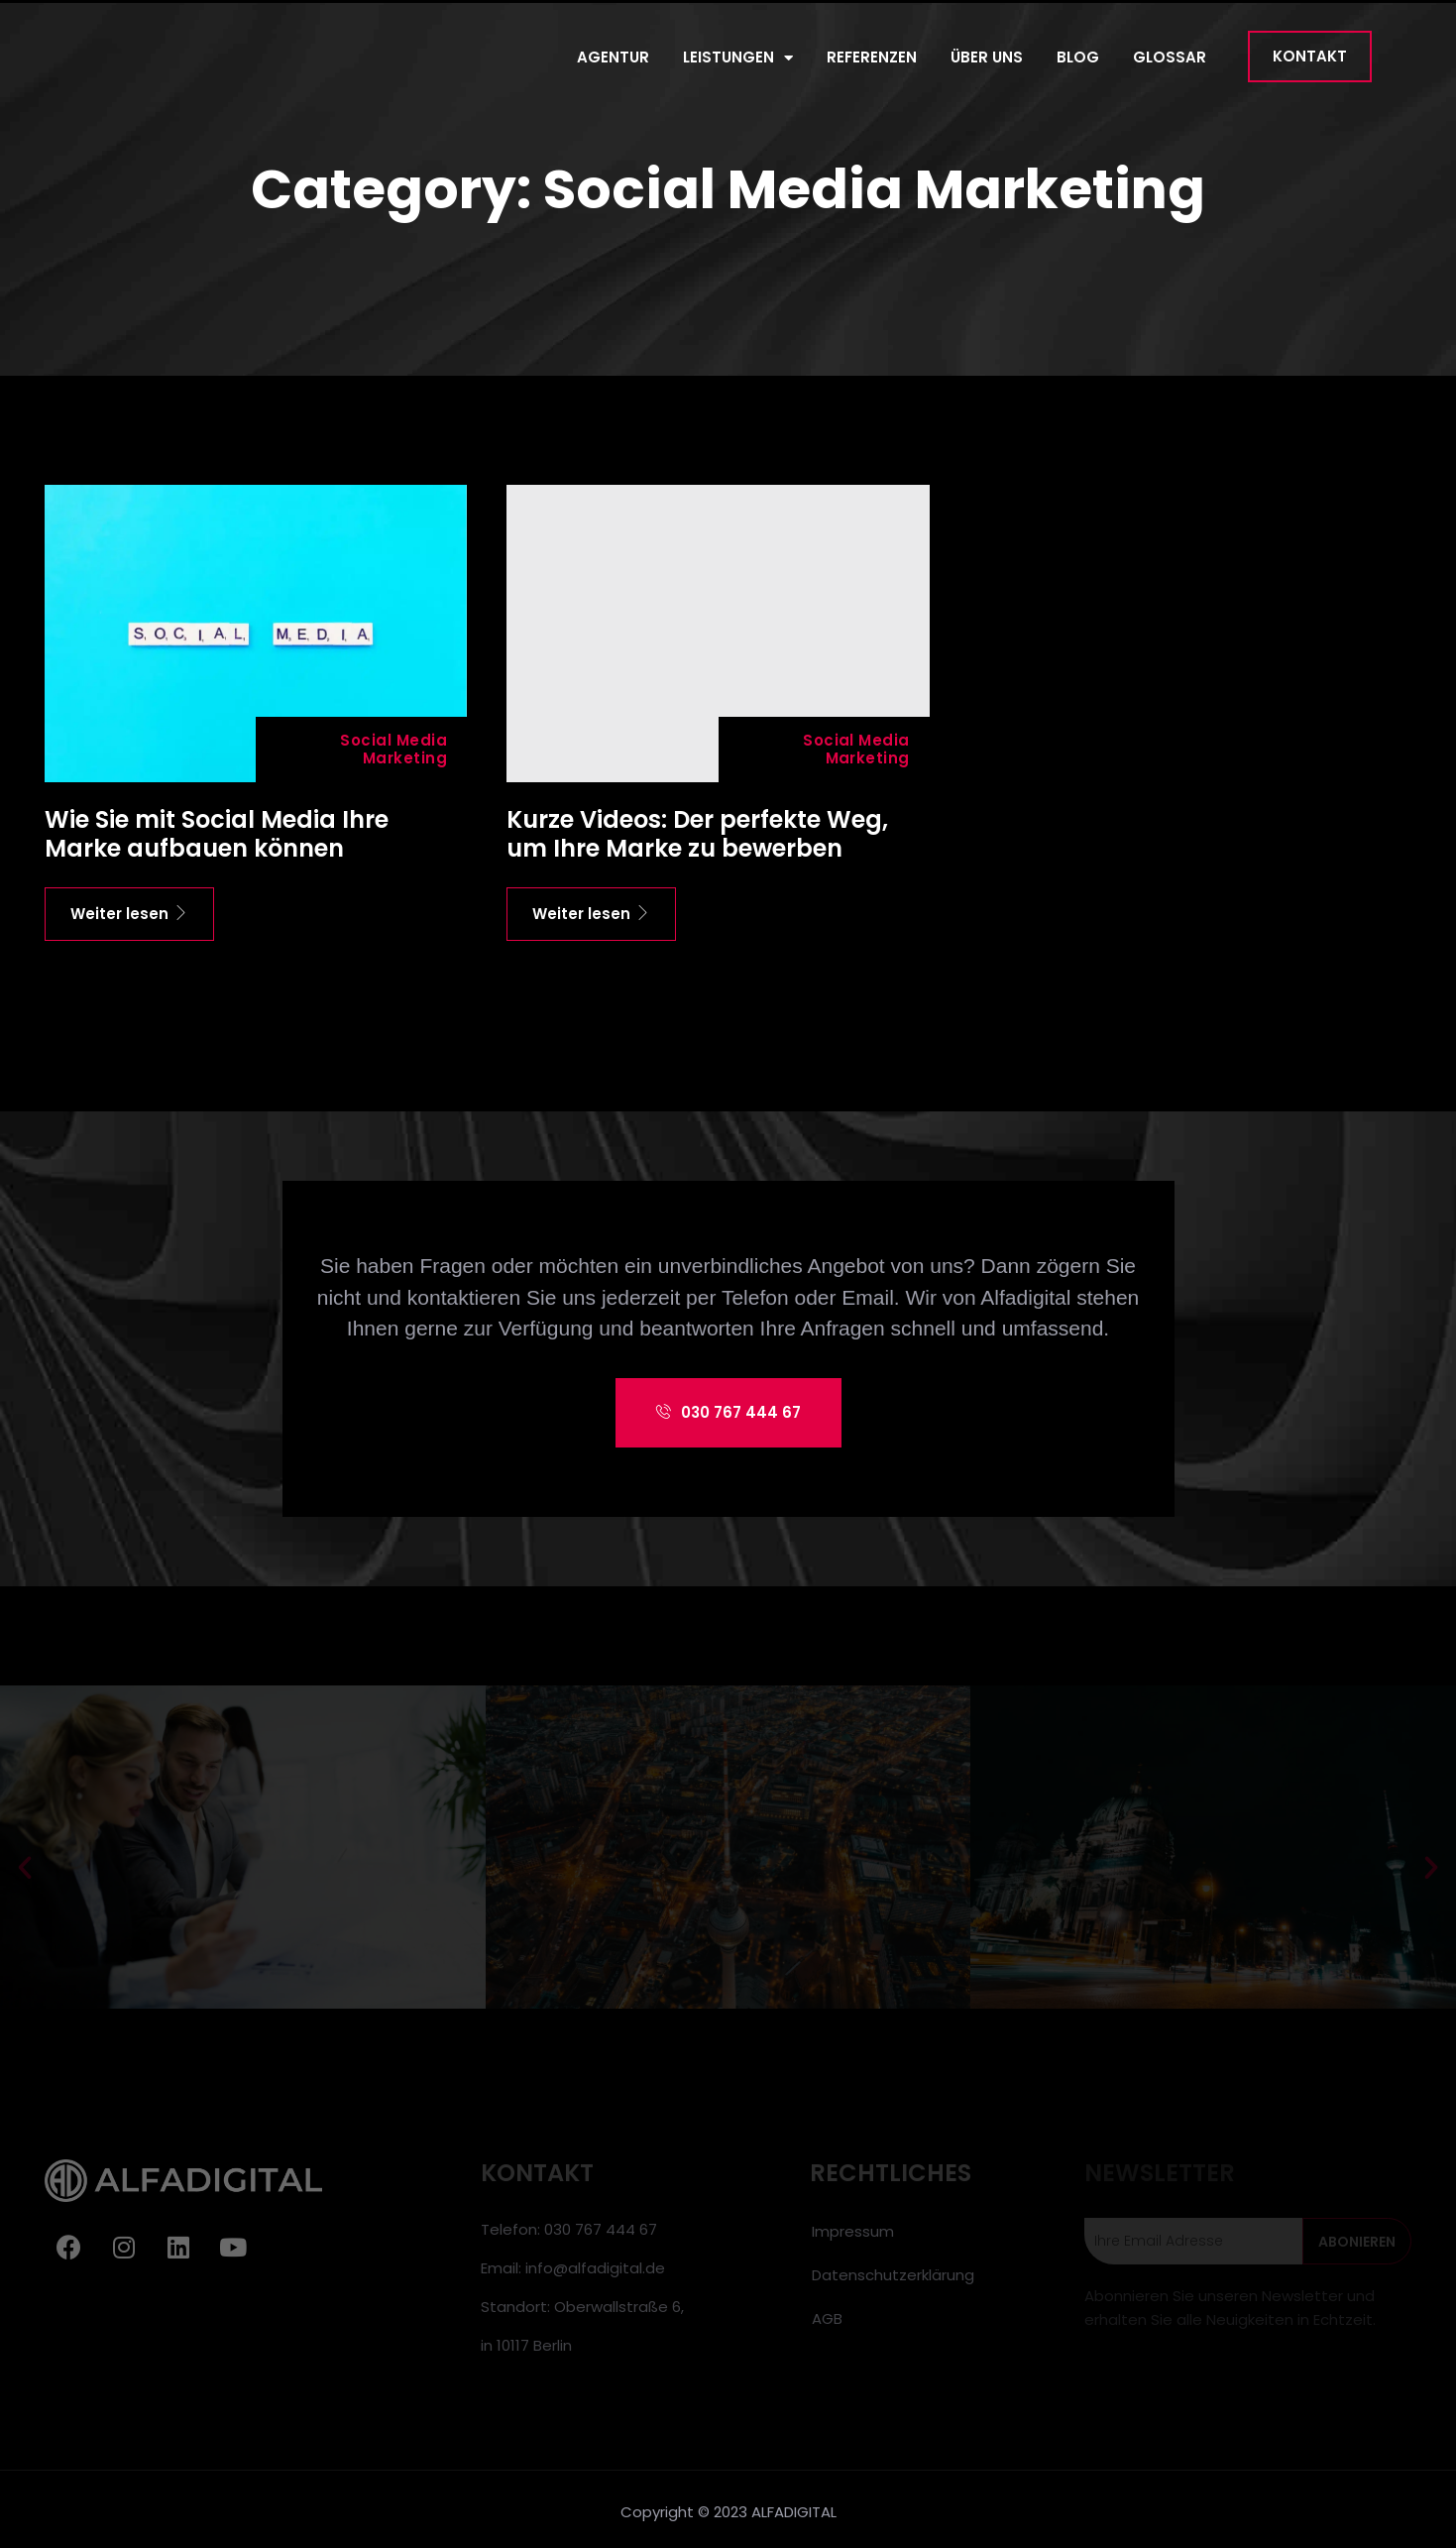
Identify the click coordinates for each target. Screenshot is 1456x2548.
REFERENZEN (872, 57)
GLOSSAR (1169, 57)
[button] (1310, 56)
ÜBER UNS (987, 57)
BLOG (1078, 57)
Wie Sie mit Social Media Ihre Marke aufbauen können (217, 834)
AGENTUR (613, 57)
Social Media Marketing (393, 749)
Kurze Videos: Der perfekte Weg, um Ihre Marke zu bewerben (697, 834)
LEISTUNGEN (738, 58)
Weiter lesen (129, 913)
